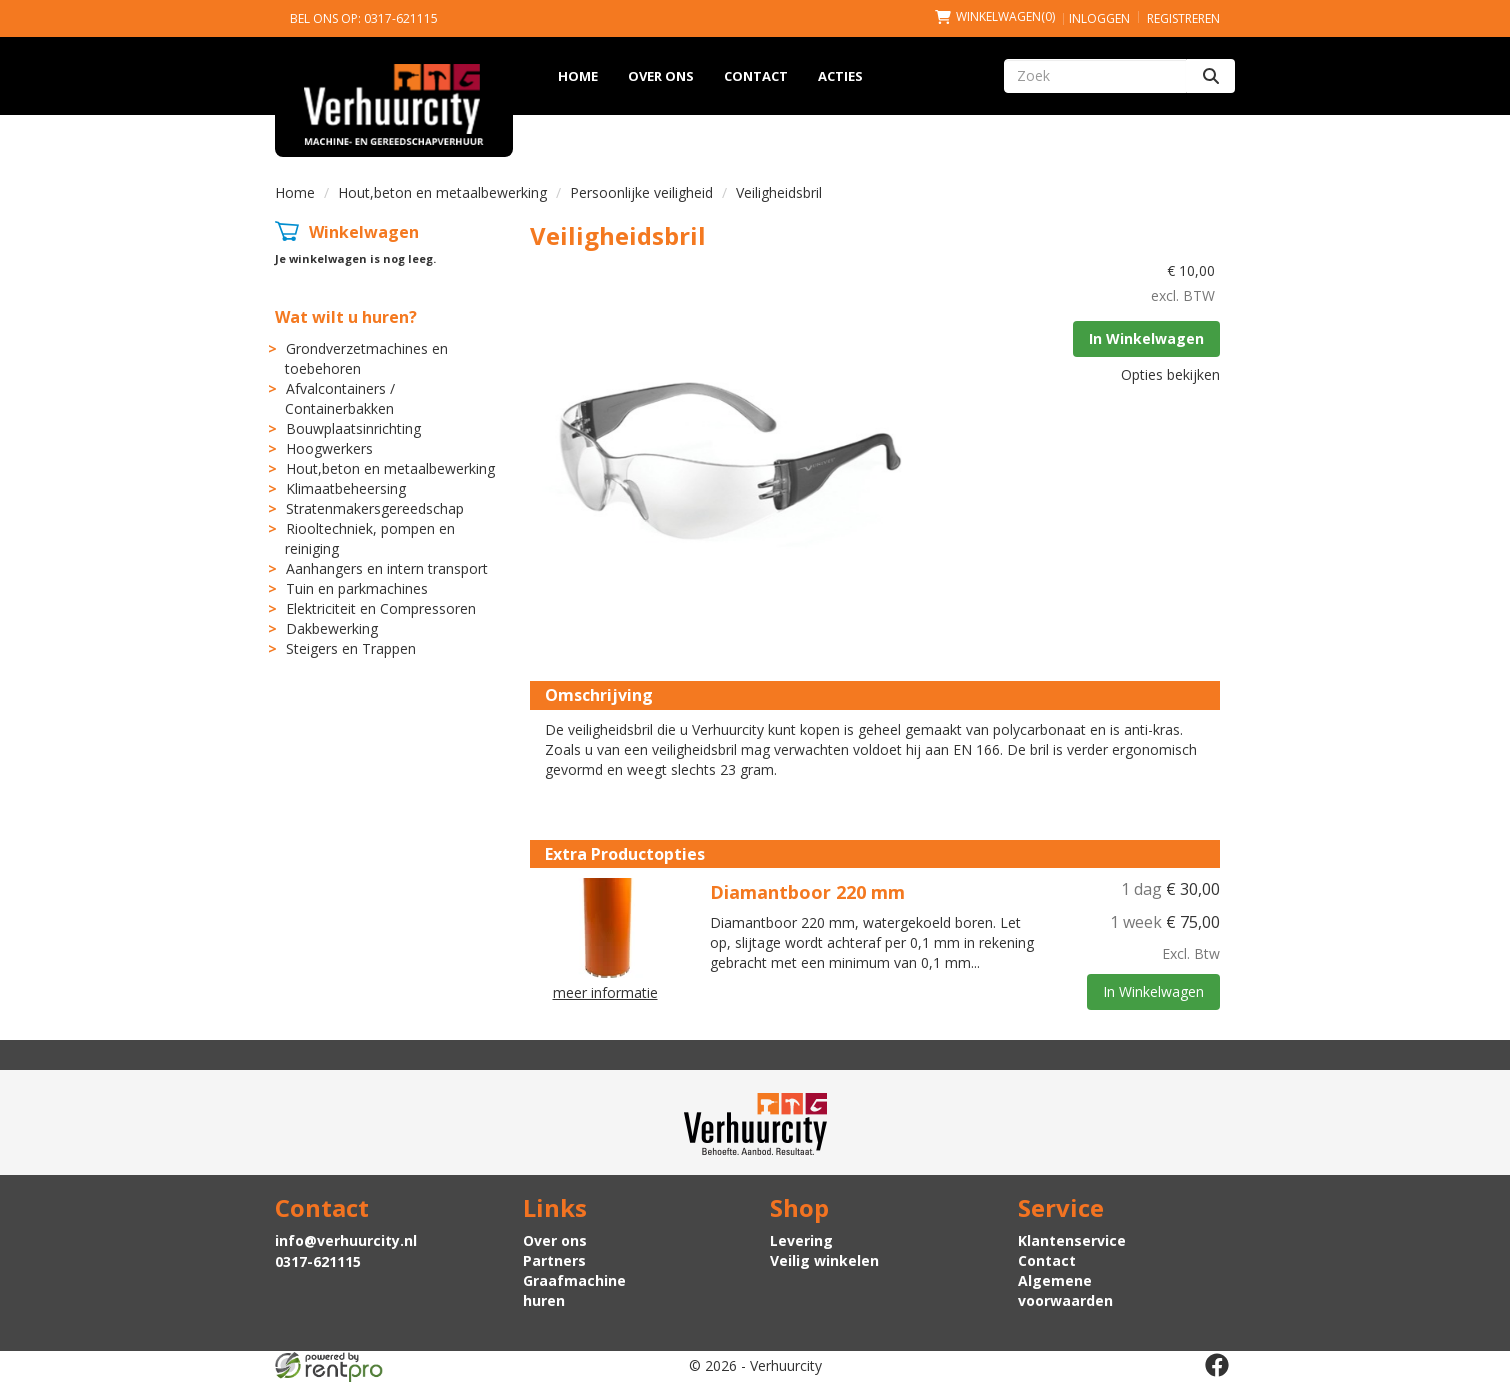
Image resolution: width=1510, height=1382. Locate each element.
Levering (801, 1240)
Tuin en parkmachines (357, 588)
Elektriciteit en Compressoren (381, 608)
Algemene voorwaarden (1065, 1290)
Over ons (661, 76)
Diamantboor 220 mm (807, 892)
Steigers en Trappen (351, 648)
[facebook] (1217, 1365)
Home (578, 76)
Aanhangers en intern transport (387, 568)
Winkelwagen (364, 232)
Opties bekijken (1170, 374)
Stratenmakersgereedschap (375, 508)
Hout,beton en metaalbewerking (442, 192)
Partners (554, 1260)
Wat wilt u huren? (346, 317)
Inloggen (1099, 18)
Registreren (1183, 18)
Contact (756, 76)
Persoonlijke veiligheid (641, 192)
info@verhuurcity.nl (346, 1240)
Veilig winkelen (824, 1260)
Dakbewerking (332, 628)
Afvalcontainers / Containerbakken (340, 398)
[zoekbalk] (1095, 76)
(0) (995, 16)
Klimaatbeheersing (346, 488)
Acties (840, 76)
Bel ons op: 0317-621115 (364, 18)
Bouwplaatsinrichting (353, 428)
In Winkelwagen (1146, 338)
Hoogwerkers (329, 448)
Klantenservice (1072, 1240)
